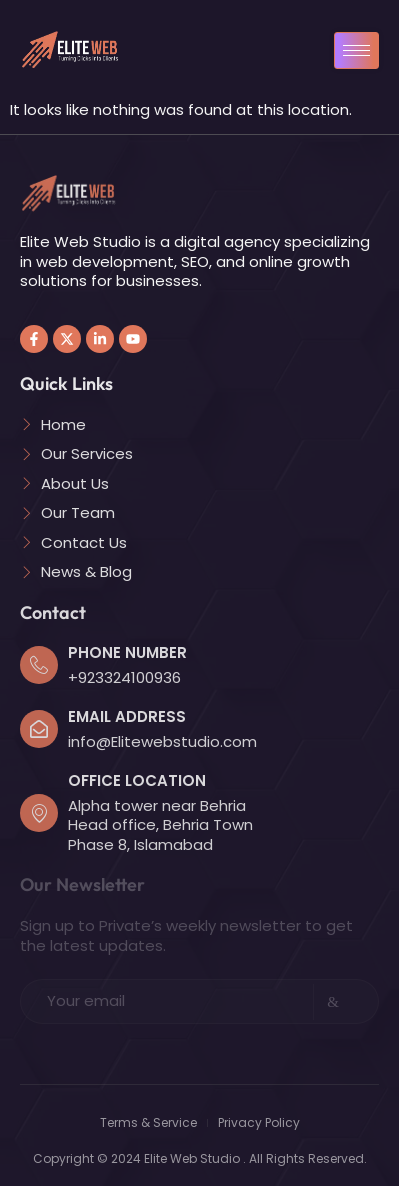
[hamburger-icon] (356, 50)
